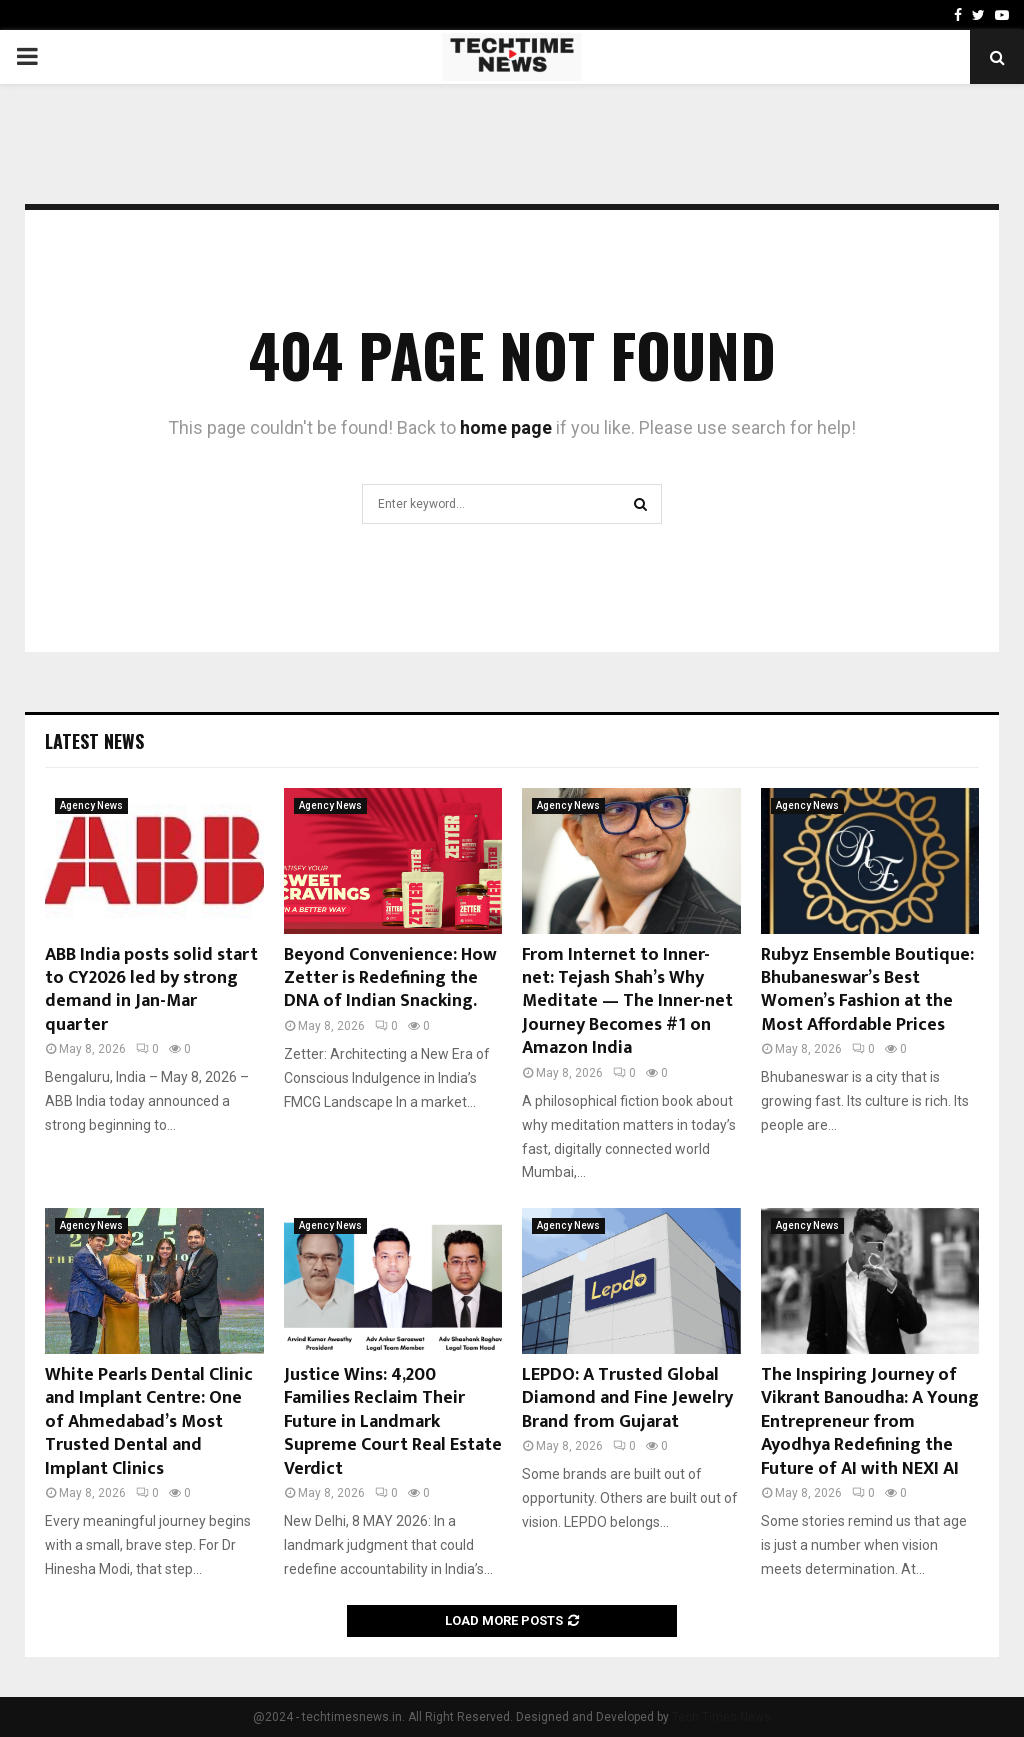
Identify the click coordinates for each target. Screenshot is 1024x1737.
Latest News (94, 741)
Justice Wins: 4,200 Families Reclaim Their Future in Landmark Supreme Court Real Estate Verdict (393, 1422)
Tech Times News (721, 1717)
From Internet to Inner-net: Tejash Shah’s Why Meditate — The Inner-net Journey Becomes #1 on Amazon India (627, 1002)
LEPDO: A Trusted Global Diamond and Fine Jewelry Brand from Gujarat (627, 1398)
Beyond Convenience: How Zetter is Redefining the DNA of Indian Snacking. (390, 978)
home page (506, 427)
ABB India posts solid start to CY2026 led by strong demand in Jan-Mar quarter (151, 990)
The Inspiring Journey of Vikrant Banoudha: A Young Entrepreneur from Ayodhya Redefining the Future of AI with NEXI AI (870, 1422)
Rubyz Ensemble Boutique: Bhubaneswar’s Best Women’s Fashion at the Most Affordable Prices (867, 990)
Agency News (91, 805)
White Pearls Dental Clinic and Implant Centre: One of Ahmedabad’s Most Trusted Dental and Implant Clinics (149, 1422)
